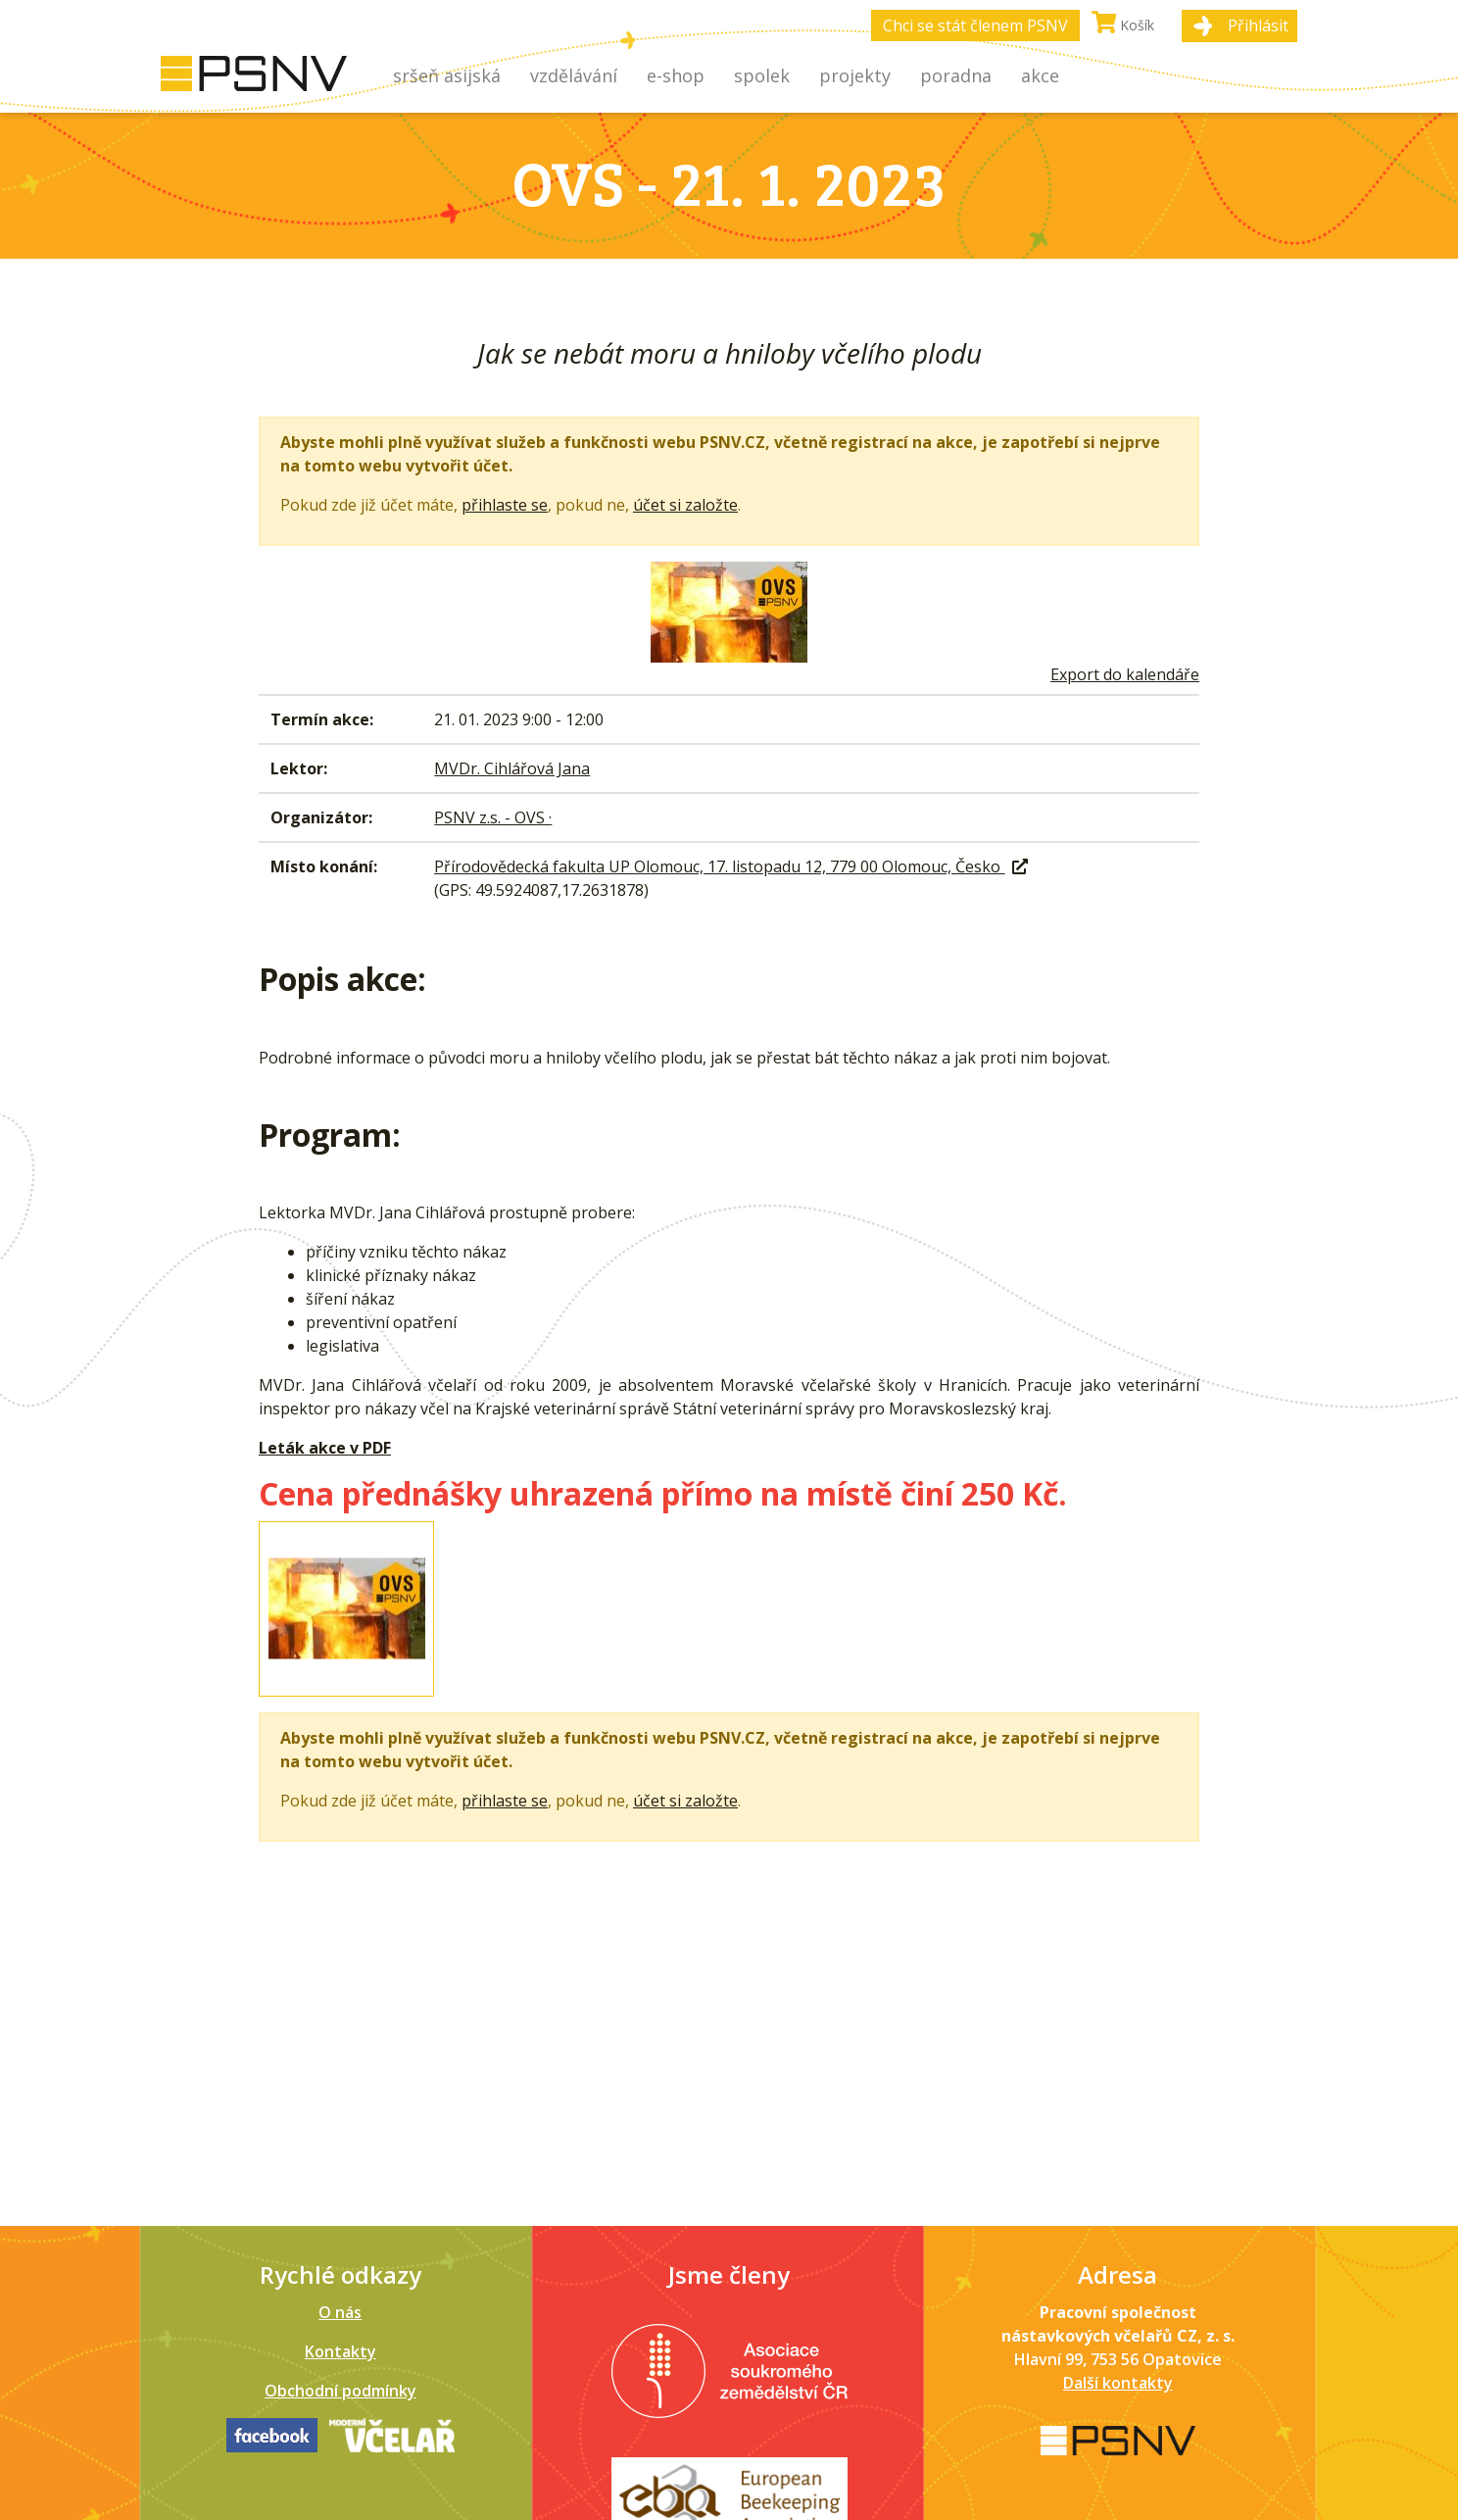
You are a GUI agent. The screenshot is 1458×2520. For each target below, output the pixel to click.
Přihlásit (1258, 25)
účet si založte (685, 505)
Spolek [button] (762, 75)
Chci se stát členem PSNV (975, 25)
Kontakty (340, 2351)
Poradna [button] (956, 75)
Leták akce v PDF (325, 1447)
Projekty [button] (855, 75)
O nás (340, 2312)
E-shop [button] (676, 75)
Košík (1123, 23)
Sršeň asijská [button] (447, 75)
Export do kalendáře (1124, 674)
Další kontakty (1118, 2383)
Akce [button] (1040, 75)
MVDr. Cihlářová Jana (512, 768)
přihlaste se (505, 505)
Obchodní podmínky (340, 2390)
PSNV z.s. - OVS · (493, 817)
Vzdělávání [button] (573, 75)
